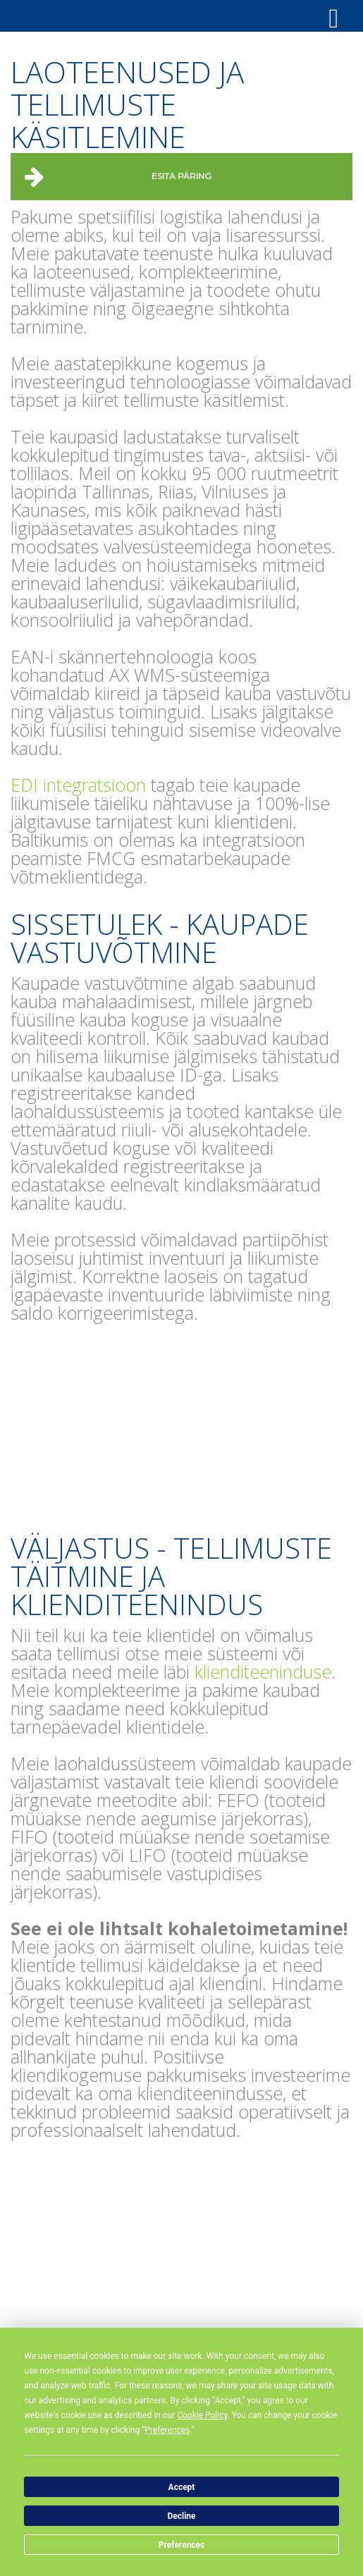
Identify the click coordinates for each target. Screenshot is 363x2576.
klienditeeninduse (263, 1671)
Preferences (182, 2545)
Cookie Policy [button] (202, 2415)
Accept (181, 2487)
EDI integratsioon (78, 785)
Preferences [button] (167, 2430)
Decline (181, 2516)
